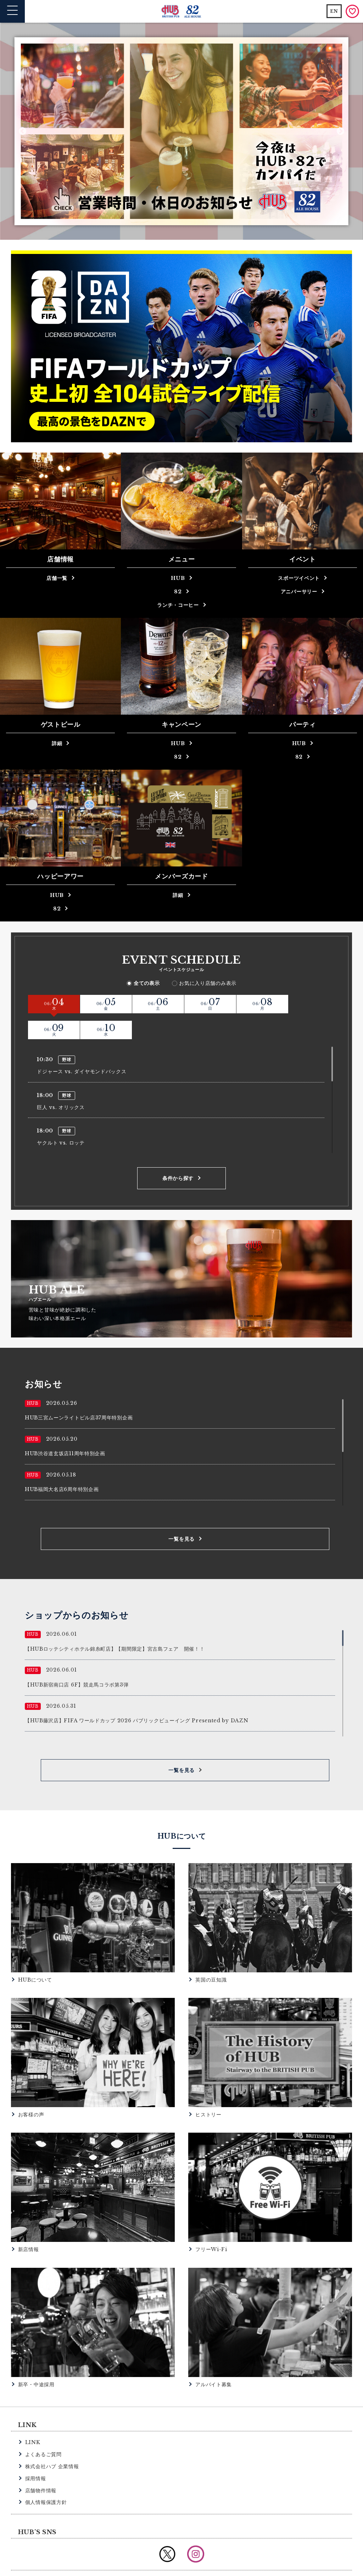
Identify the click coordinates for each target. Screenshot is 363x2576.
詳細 (57, 743)
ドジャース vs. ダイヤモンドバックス (81, 1045)
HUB (178, 578)
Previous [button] (22, 131)
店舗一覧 (56, 578)
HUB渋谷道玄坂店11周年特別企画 (65, 1427)
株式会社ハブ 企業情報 (52, 2440)
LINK (32, 2416)
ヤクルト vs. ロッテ (60, 1117)
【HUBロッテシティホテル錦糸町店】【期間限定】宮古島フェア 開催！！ (115, 1622)
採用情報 (35, 2452)
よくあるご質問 (43, 2428)
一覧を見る (181, 1512)
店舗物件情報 (40, 2464)
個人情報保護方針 (46, 2476)
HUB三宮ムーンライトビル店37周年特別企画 (79, 1391)
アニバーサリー (299, 591)
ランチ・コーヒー (178, 605)
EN (334, 11)
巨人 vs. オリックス (60, 1081)
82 (178, 591)
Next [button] (340, 131)
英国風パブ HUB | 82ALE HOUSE (182, 11)
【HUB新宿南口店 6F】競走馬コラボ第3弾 (76, 1658)
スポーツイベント (299, 578)
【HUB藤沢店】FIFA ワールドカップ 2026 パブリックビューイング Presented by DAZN (136, 1694)
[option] (181, 131)
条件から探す (178, 1152)
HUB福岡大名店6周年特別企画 (62, 1463)
